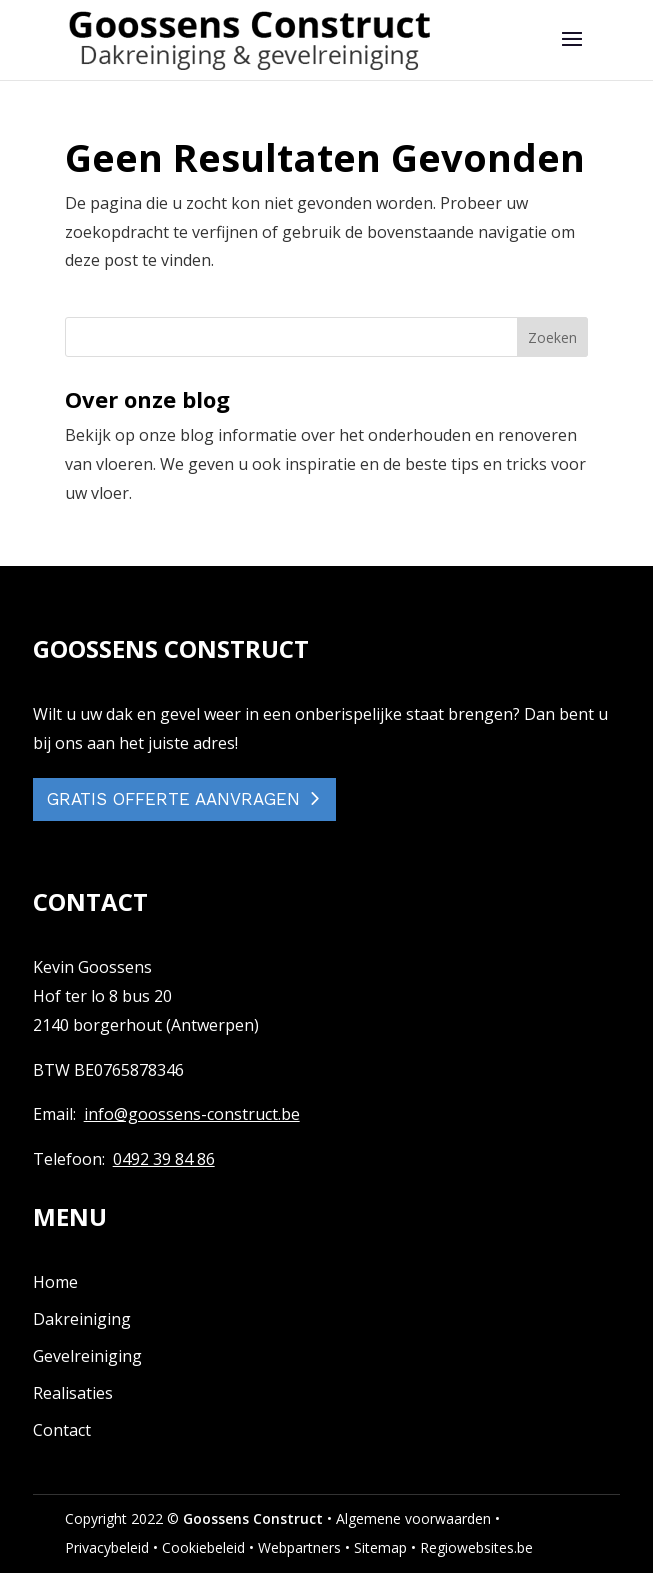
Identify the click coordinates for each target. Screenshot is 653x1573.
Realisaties (73, 1393)
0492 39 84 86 (164, 1159)
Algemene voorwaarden (413, 1518)
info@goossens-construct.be (192, 1114)
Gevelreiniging (87, 1356)
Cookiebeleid (203, 1547)
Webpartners (299, 1547)
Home (55, 1282)
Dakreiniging (82, 1319)
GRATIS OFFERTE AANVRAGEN (173, 799)
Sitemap (380, 1547)
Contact (62, 1430)
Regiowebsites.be (476, 1547)
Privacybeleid (107, 1547)
